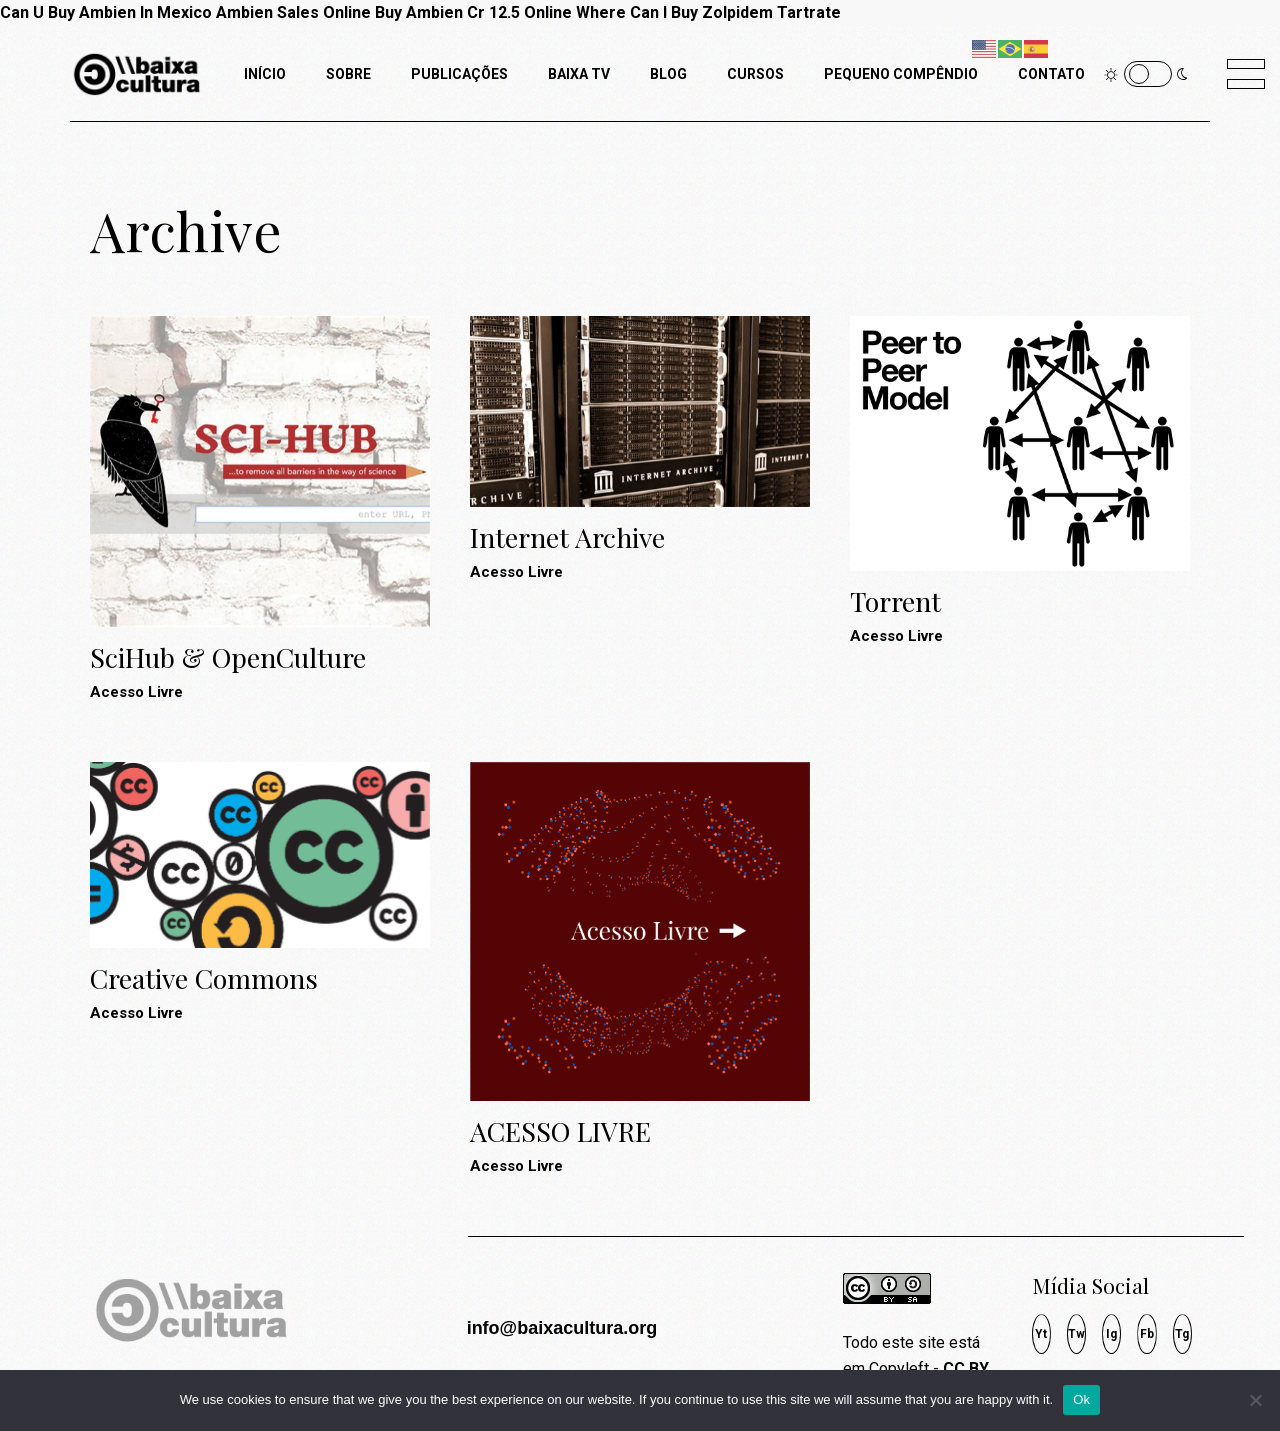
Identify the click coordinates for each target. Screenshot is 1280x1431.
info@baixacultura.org (562, 1328)
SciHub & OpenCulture (228, 657)
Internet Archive (567, 537)
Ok (1081, 1399)
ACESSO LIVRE (560, 1131)
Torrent (895, 601)
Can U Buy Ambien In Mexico (106, 12)
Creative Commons (204, 978)
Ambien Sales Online (293, 12)
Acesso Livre (136, 692)
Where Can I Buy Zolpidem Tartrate (708, 12)
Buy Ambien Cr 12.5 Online (473, 12)
